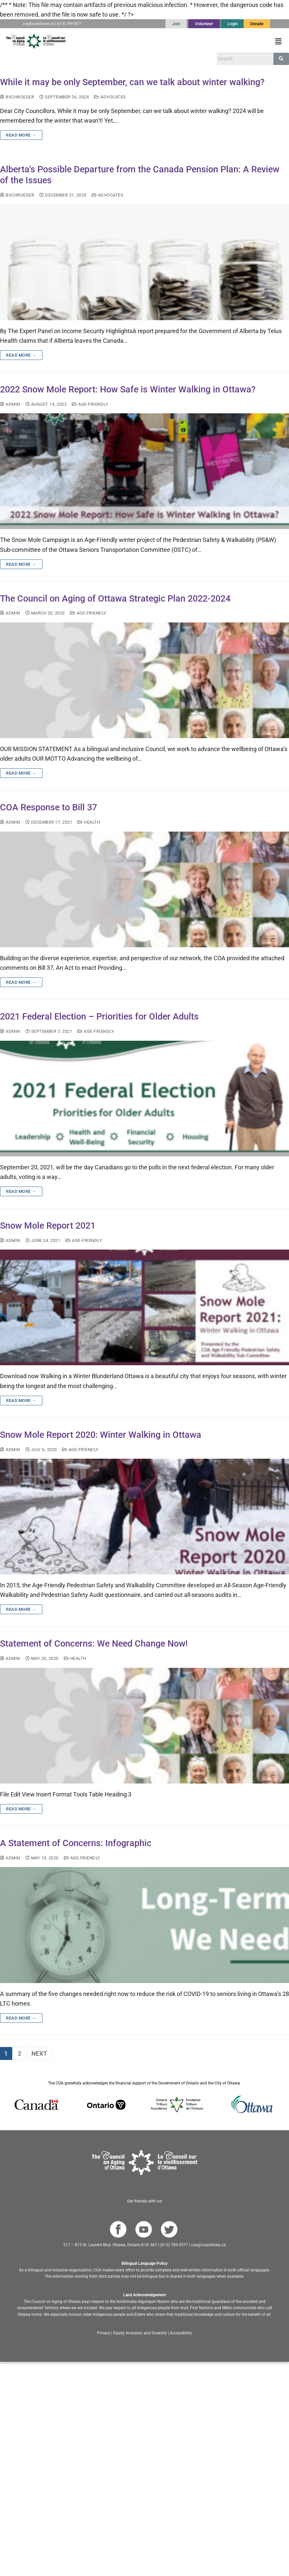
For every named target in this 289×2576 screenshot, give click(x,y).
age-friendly (90, 404)
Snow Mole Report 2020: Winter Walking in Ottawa (100, 1435)
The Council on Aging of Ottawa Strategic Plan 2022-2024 (115, 598)
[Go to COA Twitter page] (169, 2229)
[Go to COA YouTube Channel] (143, 2229)
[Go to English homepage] (36, 41)
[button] (278, 41)
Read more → (21, 135)
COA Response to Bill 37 (48, 807)
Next (39, 2053)
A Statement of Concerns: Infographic (75, 1843)
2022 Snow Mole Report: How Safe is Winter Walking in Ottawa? (128, 389)
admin (10, 404)
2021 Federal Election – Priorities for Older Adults (99, 1016)
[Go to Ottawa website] (251, 2104)
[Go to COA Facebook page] (118, 2229)
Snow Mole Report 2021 (47, 1225)
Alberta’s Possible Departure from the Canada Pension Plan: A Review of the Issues (139, 175)
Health (88, 822)
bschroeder (17, 96)
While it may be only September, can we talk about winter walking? (132, 82)
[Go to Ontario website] (106, 2104)
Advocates (110, 96)
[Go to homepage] (144, 2162)
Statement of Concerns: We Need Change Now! (94, 1643)
